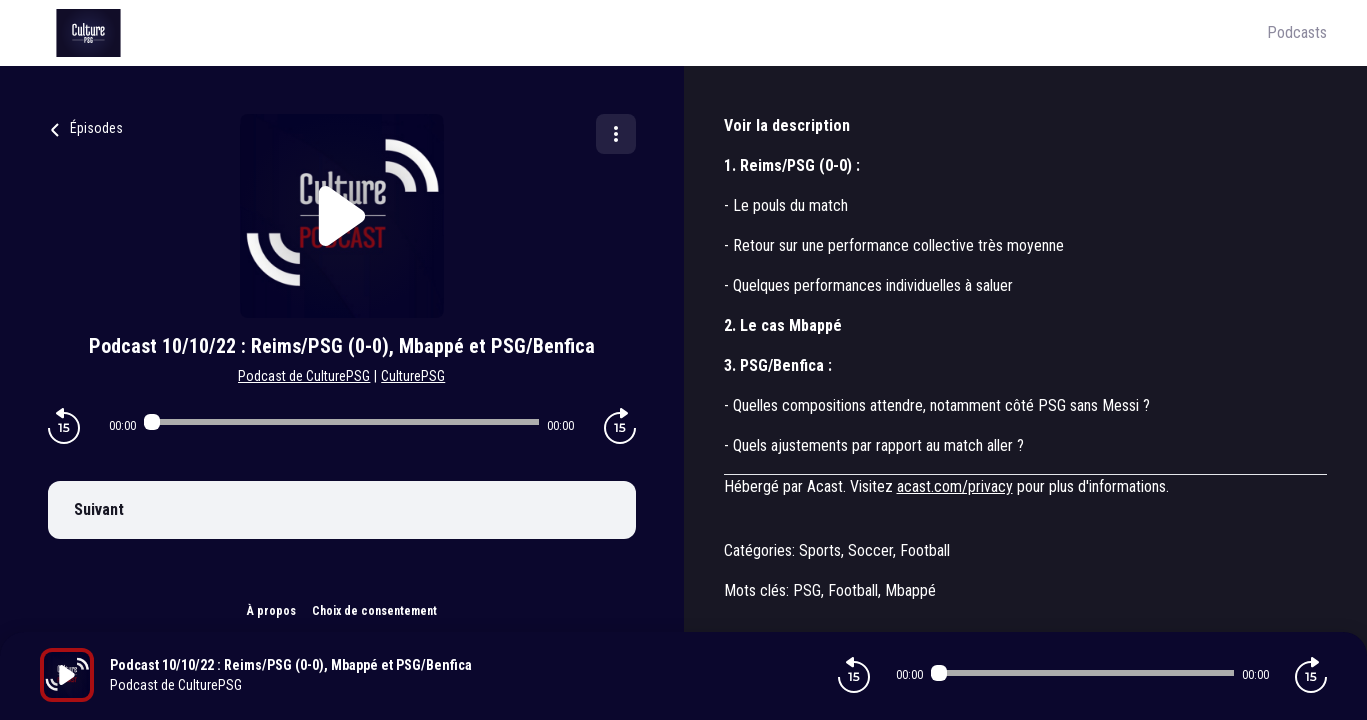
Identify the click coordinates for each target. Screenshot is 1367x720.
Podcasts (1297, 32)
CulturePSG (413, 376)
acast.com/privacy (955, 486)
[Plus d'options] (616, 134)
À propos (271, 611)
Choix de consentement (374, 611)
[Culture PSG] (653, 33)
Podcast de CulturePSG (304, 376)
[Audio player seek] (341, 422)
